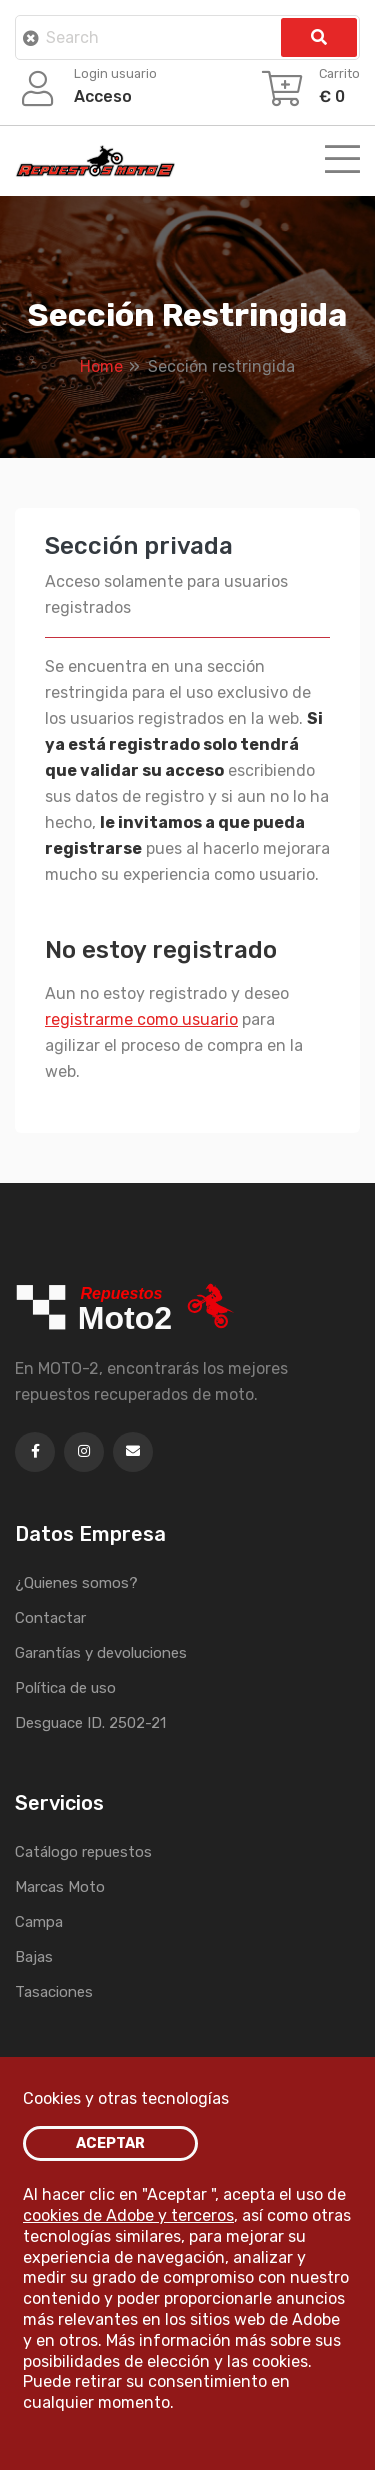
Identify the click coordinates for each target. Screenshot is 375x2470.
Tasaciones (54, 1992)
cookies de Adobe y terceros (128, 2215)
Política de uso (65, 1688)
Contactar (50, 1618)
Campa (39, 1922)
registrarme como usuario (141, 1019)
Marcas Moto (60, 1887)
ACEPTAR (110, 2143)
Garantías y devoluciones (101, 1653)
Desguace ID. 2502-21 (90, 1723)
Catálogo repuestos (83, 1852)
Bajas (34, 1957)
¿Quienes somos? (76, 1583)
